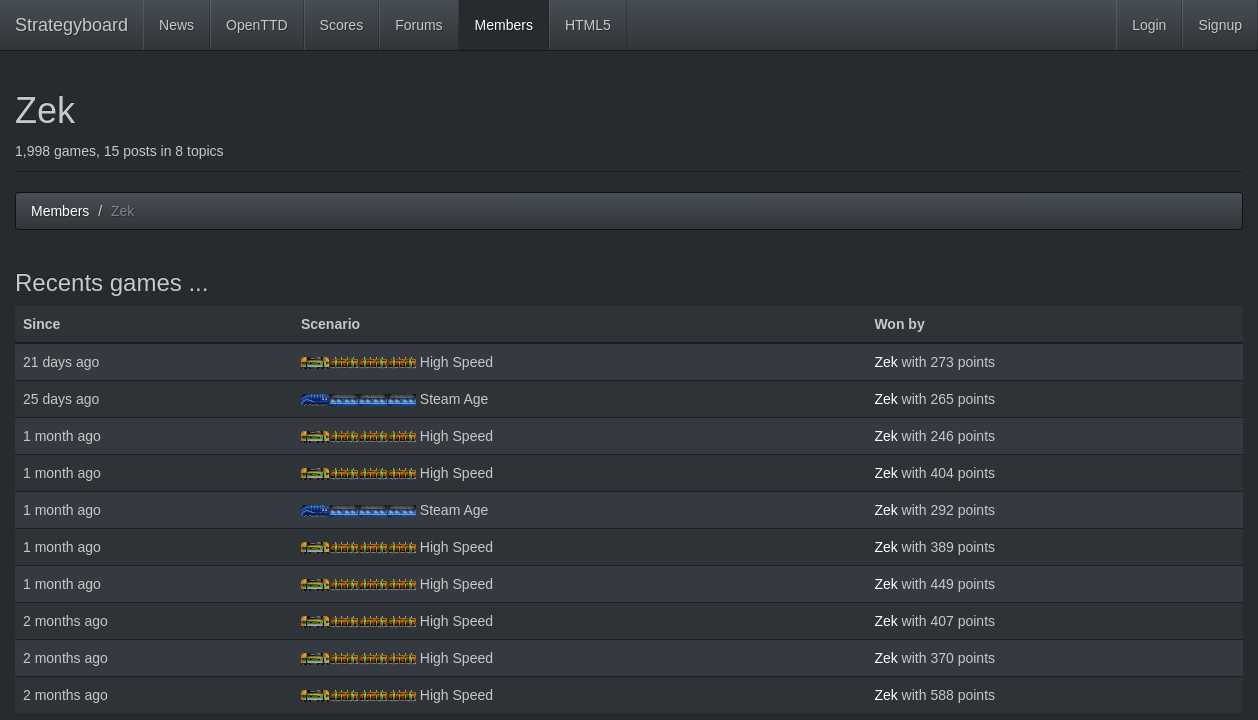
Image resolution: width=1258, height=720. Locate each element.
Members (504, 25)
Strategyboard (71, 25)
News (176, 25)
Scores (342, 25)
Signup (1220, 25)
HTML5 (588, 25)
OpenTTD (256, 25)
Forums (418, 25)
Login (1149, 25)
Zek (885, 362)
